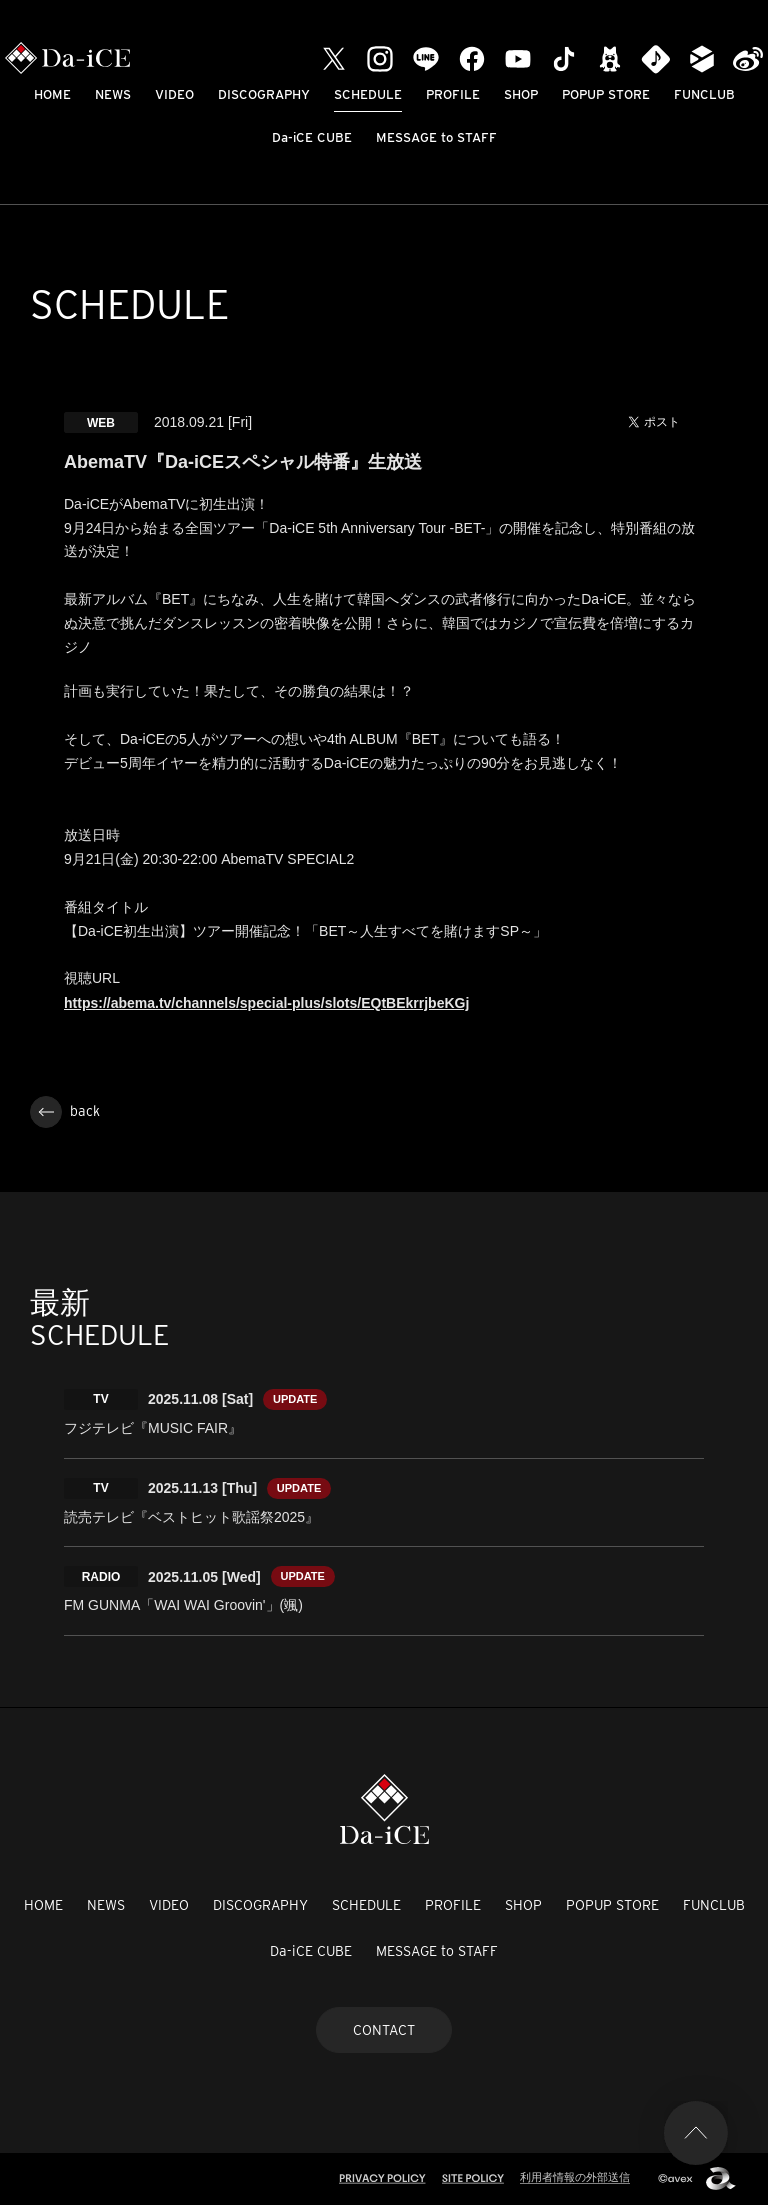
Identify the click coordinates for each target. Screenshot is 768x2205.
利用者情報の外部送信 (575, 2177)
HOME (52, 94)
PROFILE (453, 94)
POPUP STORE (606, 94)
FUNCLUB (704, 94)
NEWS (113, 94)
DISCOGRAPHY (264, 94)
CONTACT (384, 2030)
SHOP (521, 94)
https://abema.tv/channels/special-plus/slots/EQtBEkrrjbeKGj (266, 1003)
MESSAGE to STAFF (436, 137)
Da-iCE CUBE (312, 137)
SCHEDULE (368, 94)
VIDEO (174, 94)
